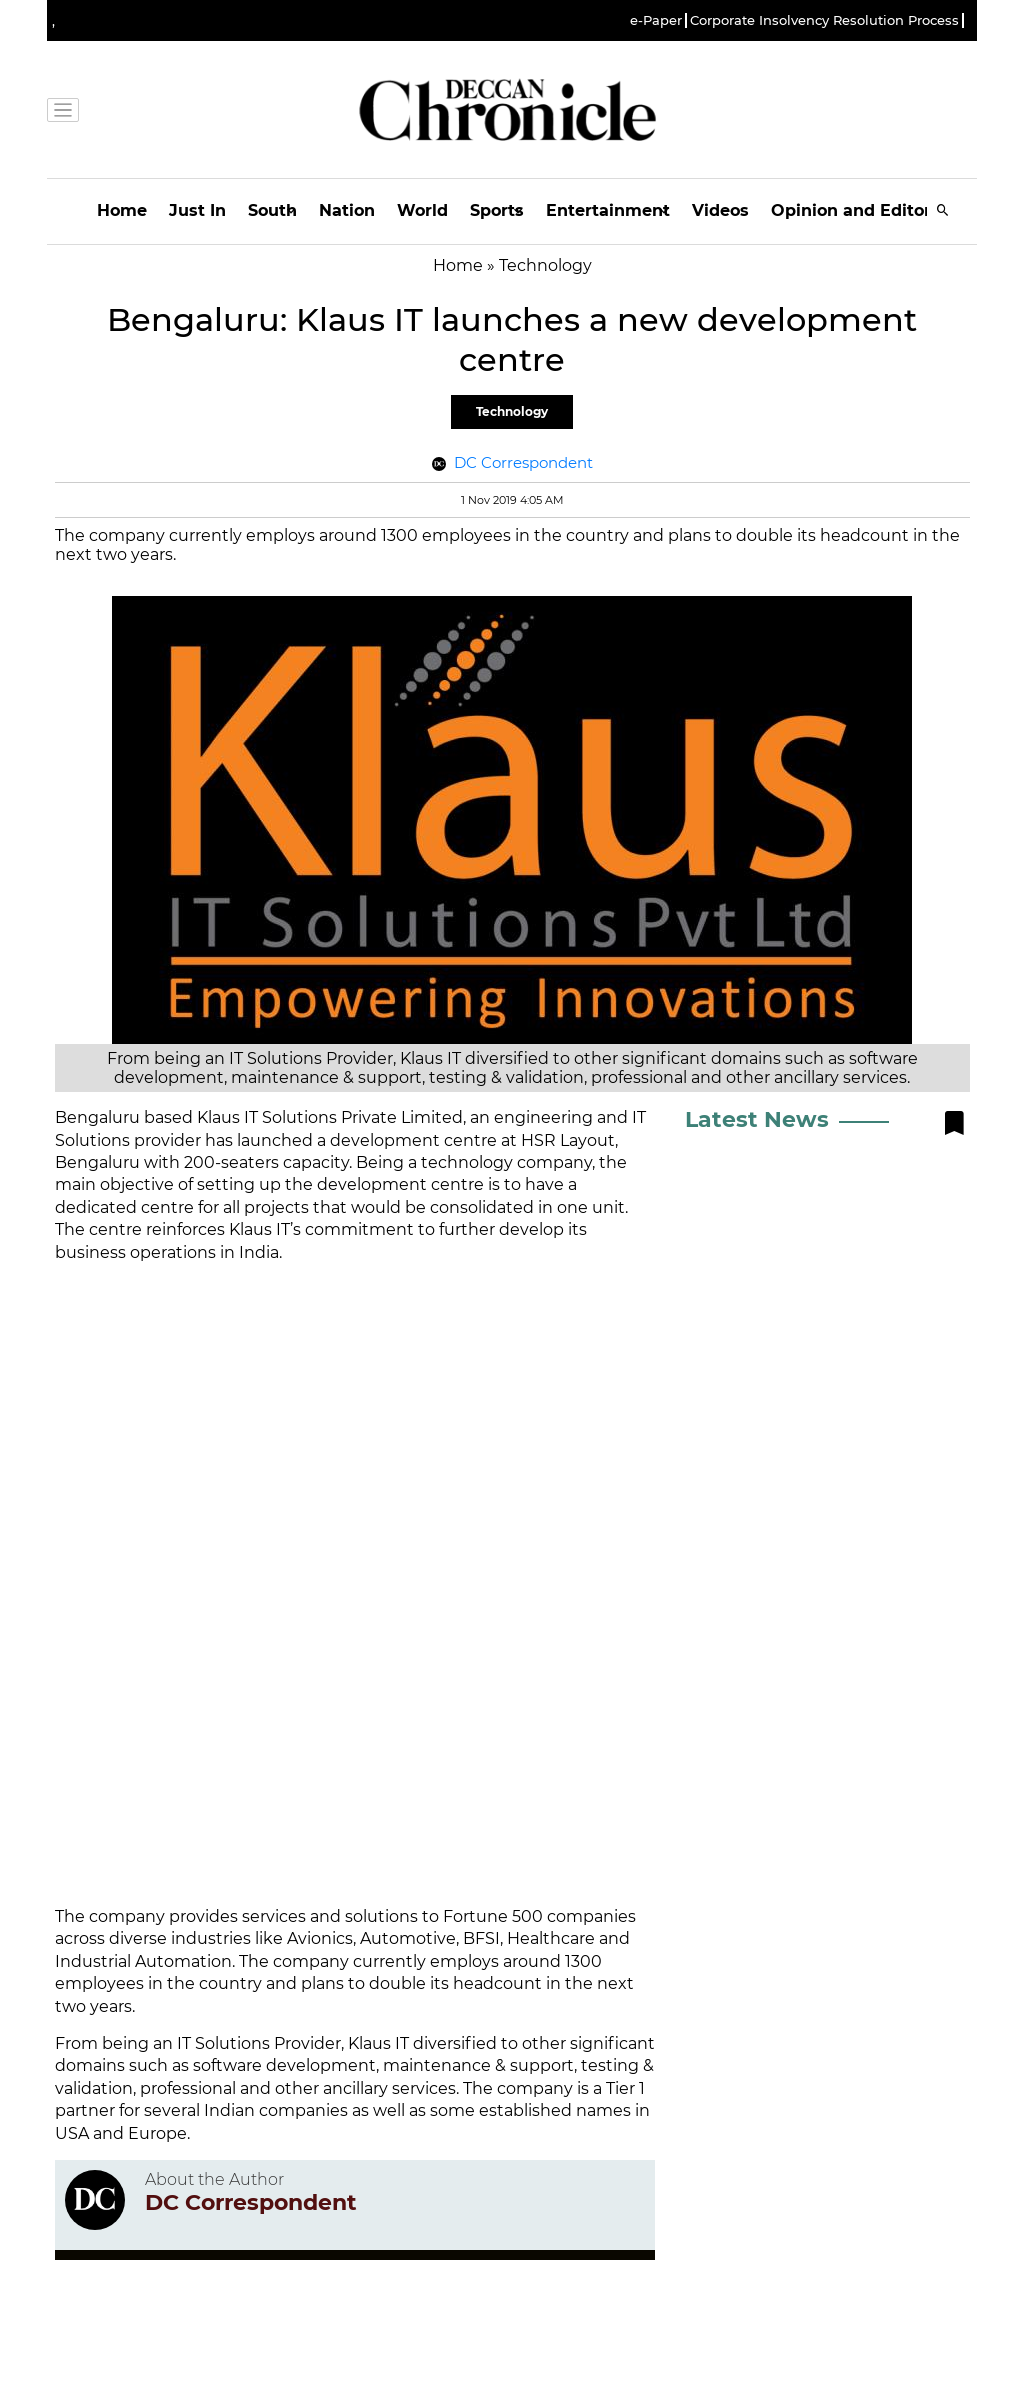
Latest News (757, 1119)
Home (122, 210)
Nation (347, 210)
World (422, 210)
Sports (497, 210)
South (272, 210)
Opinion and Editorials (865, 210)
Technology (512, 411)
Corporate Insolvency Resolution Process (824, 20)
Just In (197, 210)
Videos (720, 210)
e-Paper (656, 20)
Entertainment (608, 210)
